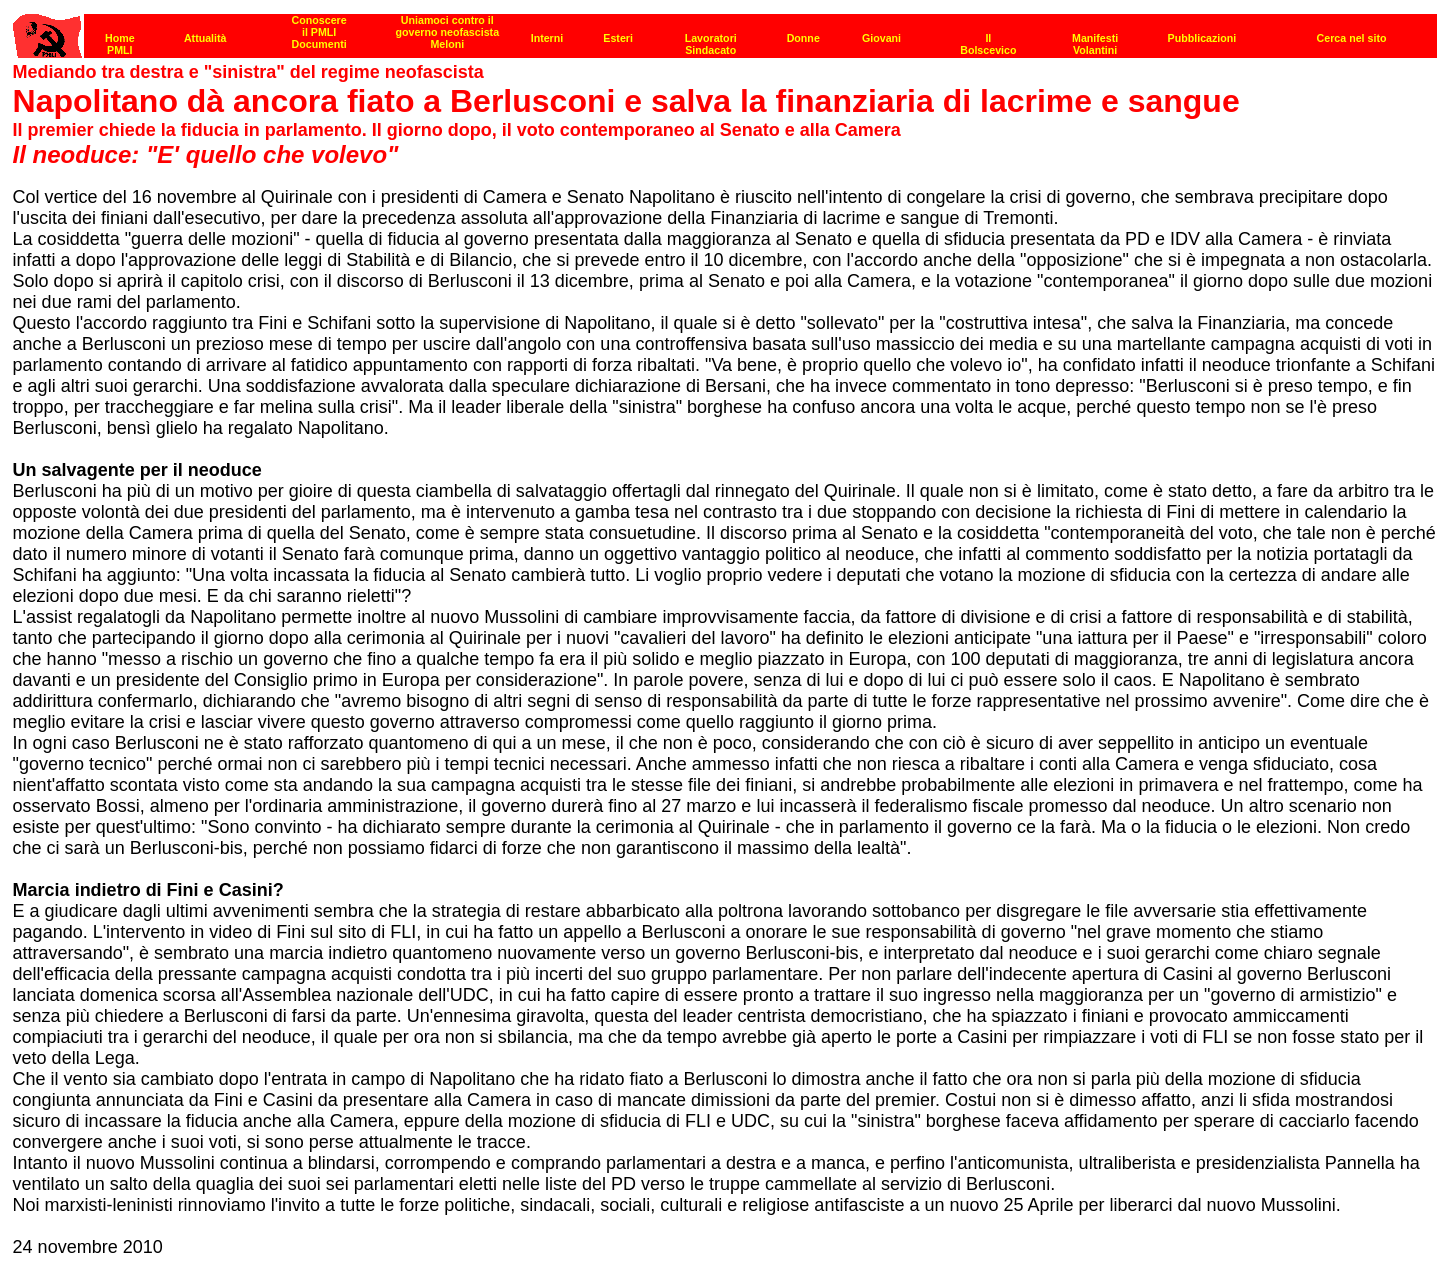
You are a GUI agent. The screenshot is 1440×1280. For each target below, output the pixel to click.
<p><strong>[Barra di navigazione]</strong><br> (725, 30)
